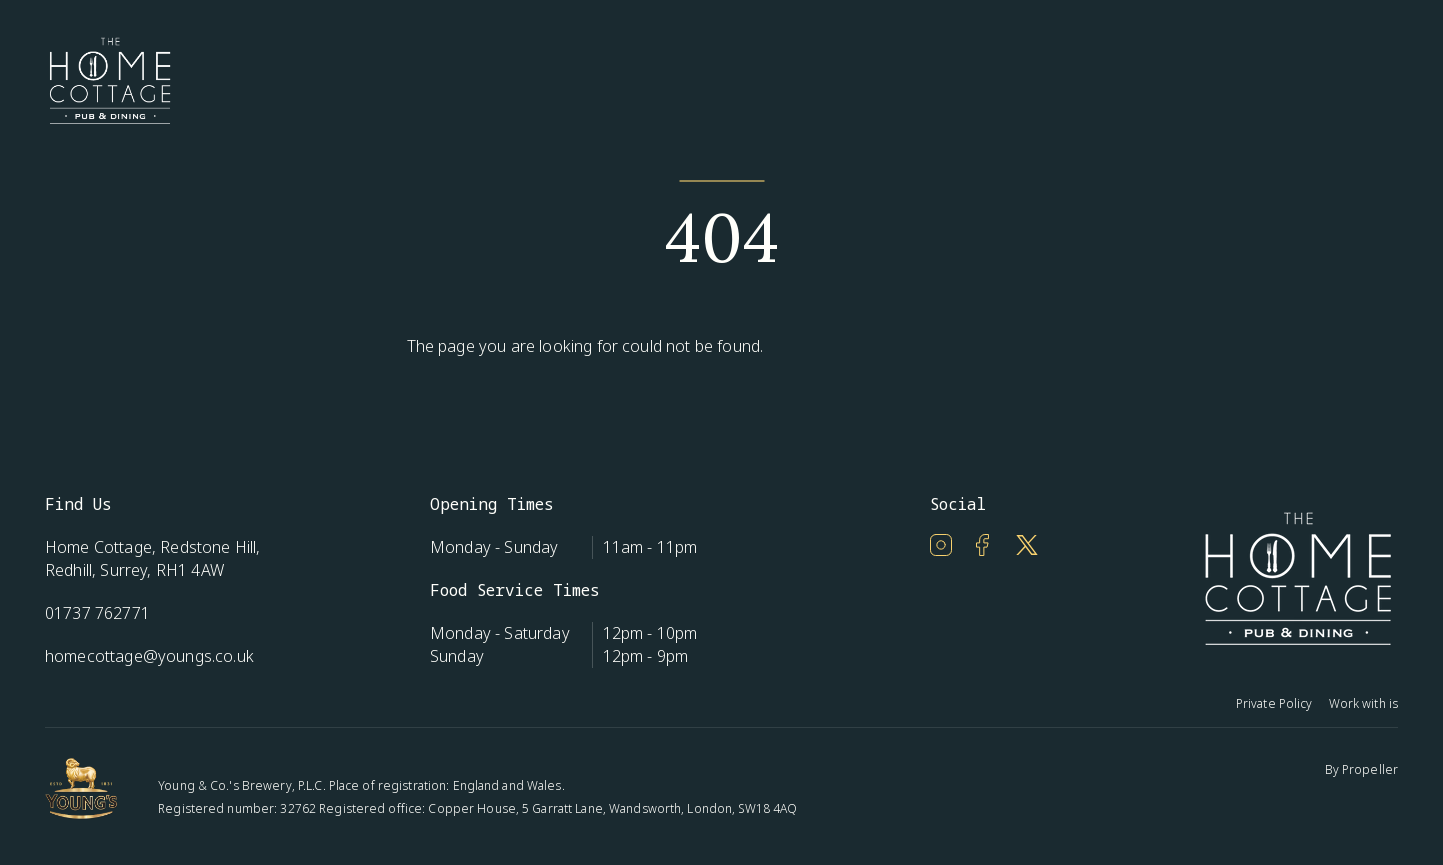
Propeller (1370, 769)
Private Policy (1274, 703)
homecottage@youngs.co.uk (149, 656)
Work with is (1363, 703)
